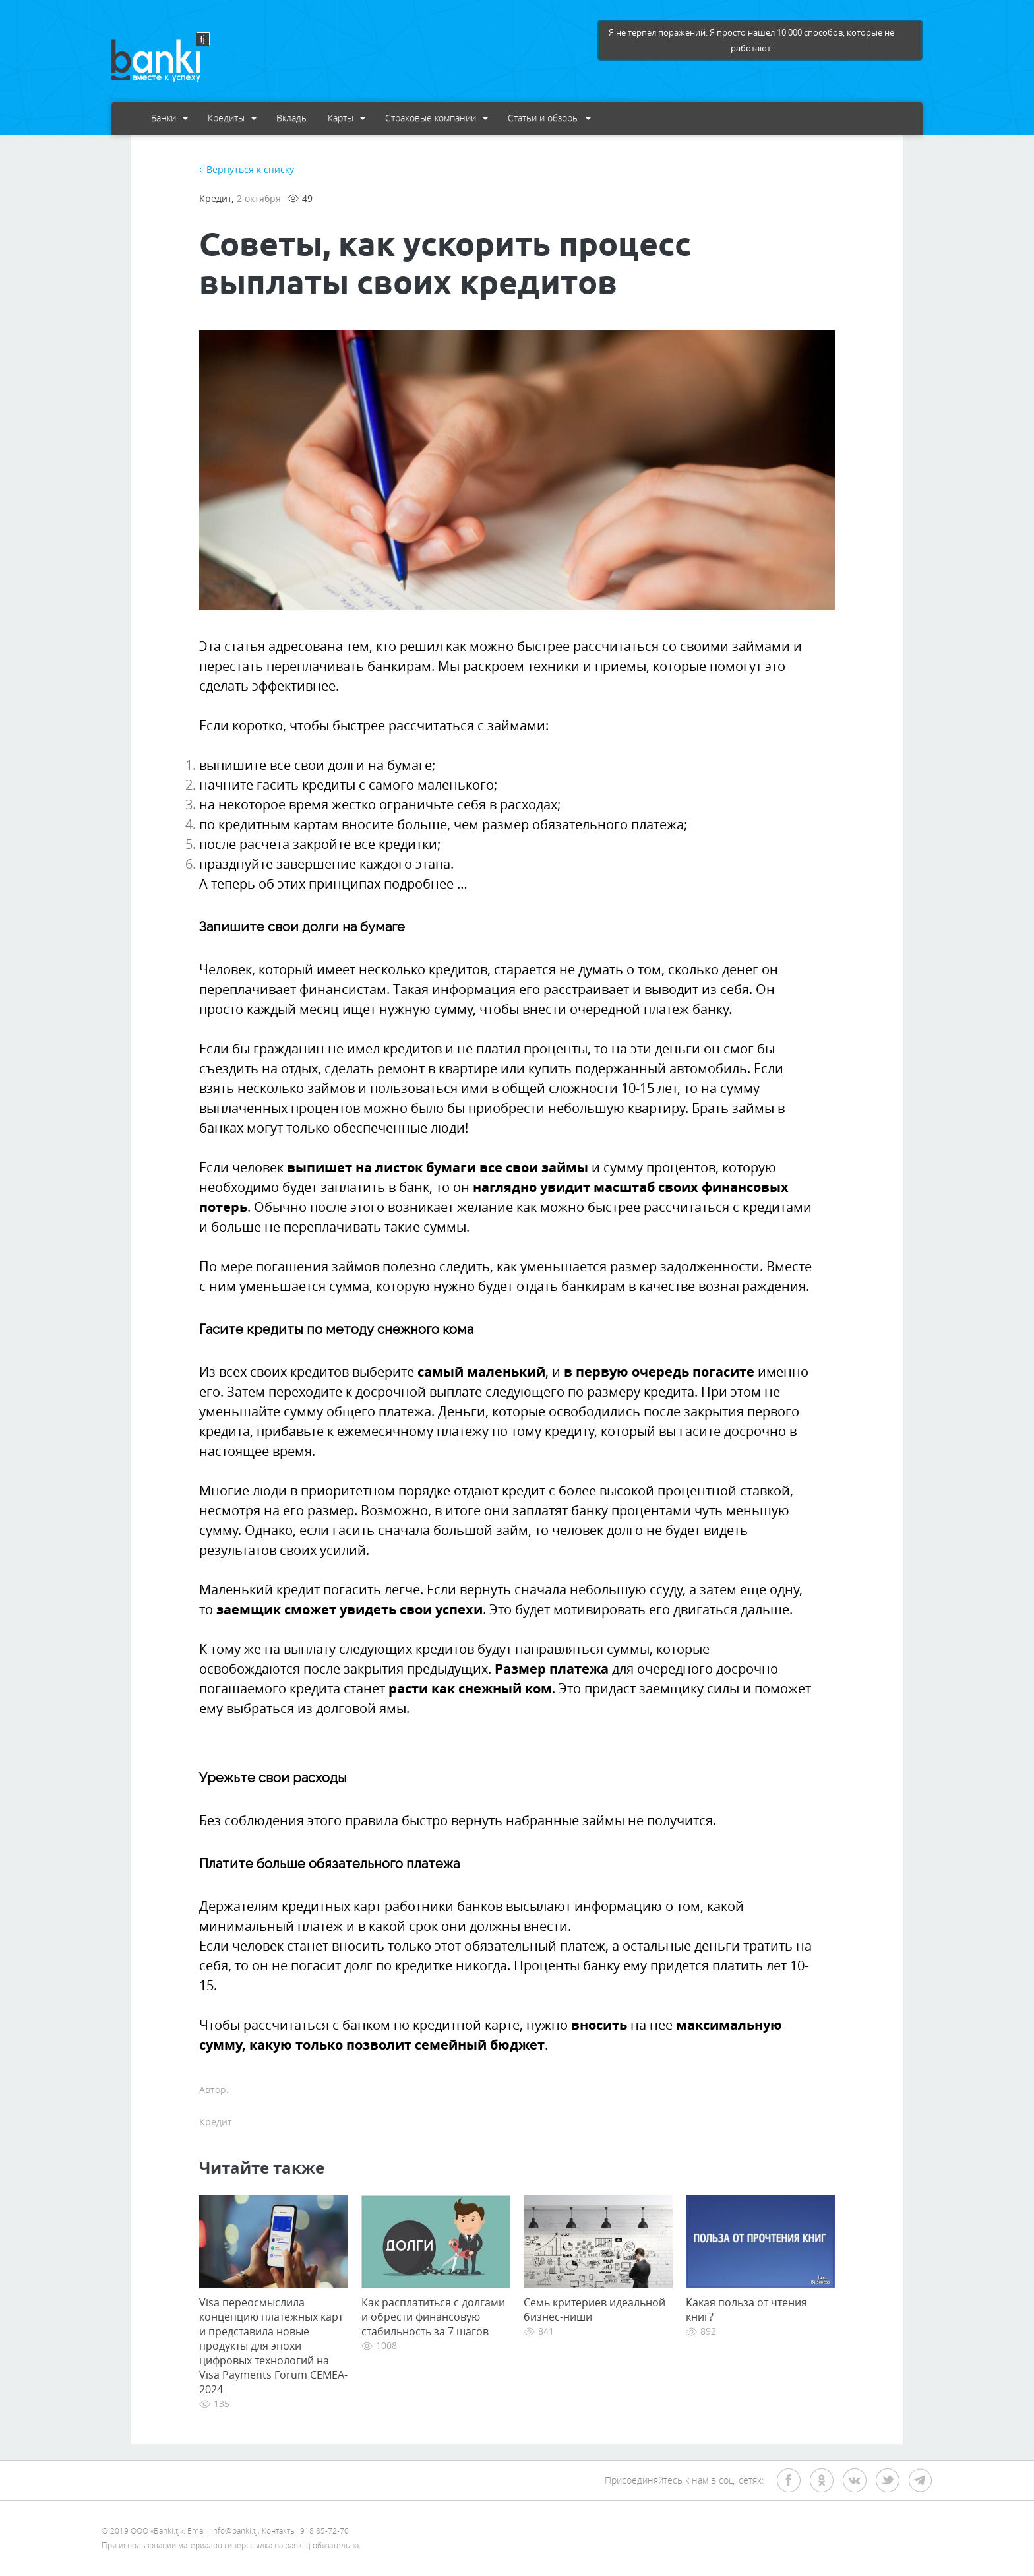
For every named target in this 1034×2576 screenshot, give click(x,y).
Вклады (292, 117)
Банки (169, 117)
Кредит (215, 198)
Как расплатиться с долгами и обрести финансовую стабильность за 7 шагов (433, 2317)
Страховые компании (436, 117)
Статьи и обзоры (549, 117)
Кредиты (232, 117)
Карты (346, 117)
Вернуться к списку (250, 169)
